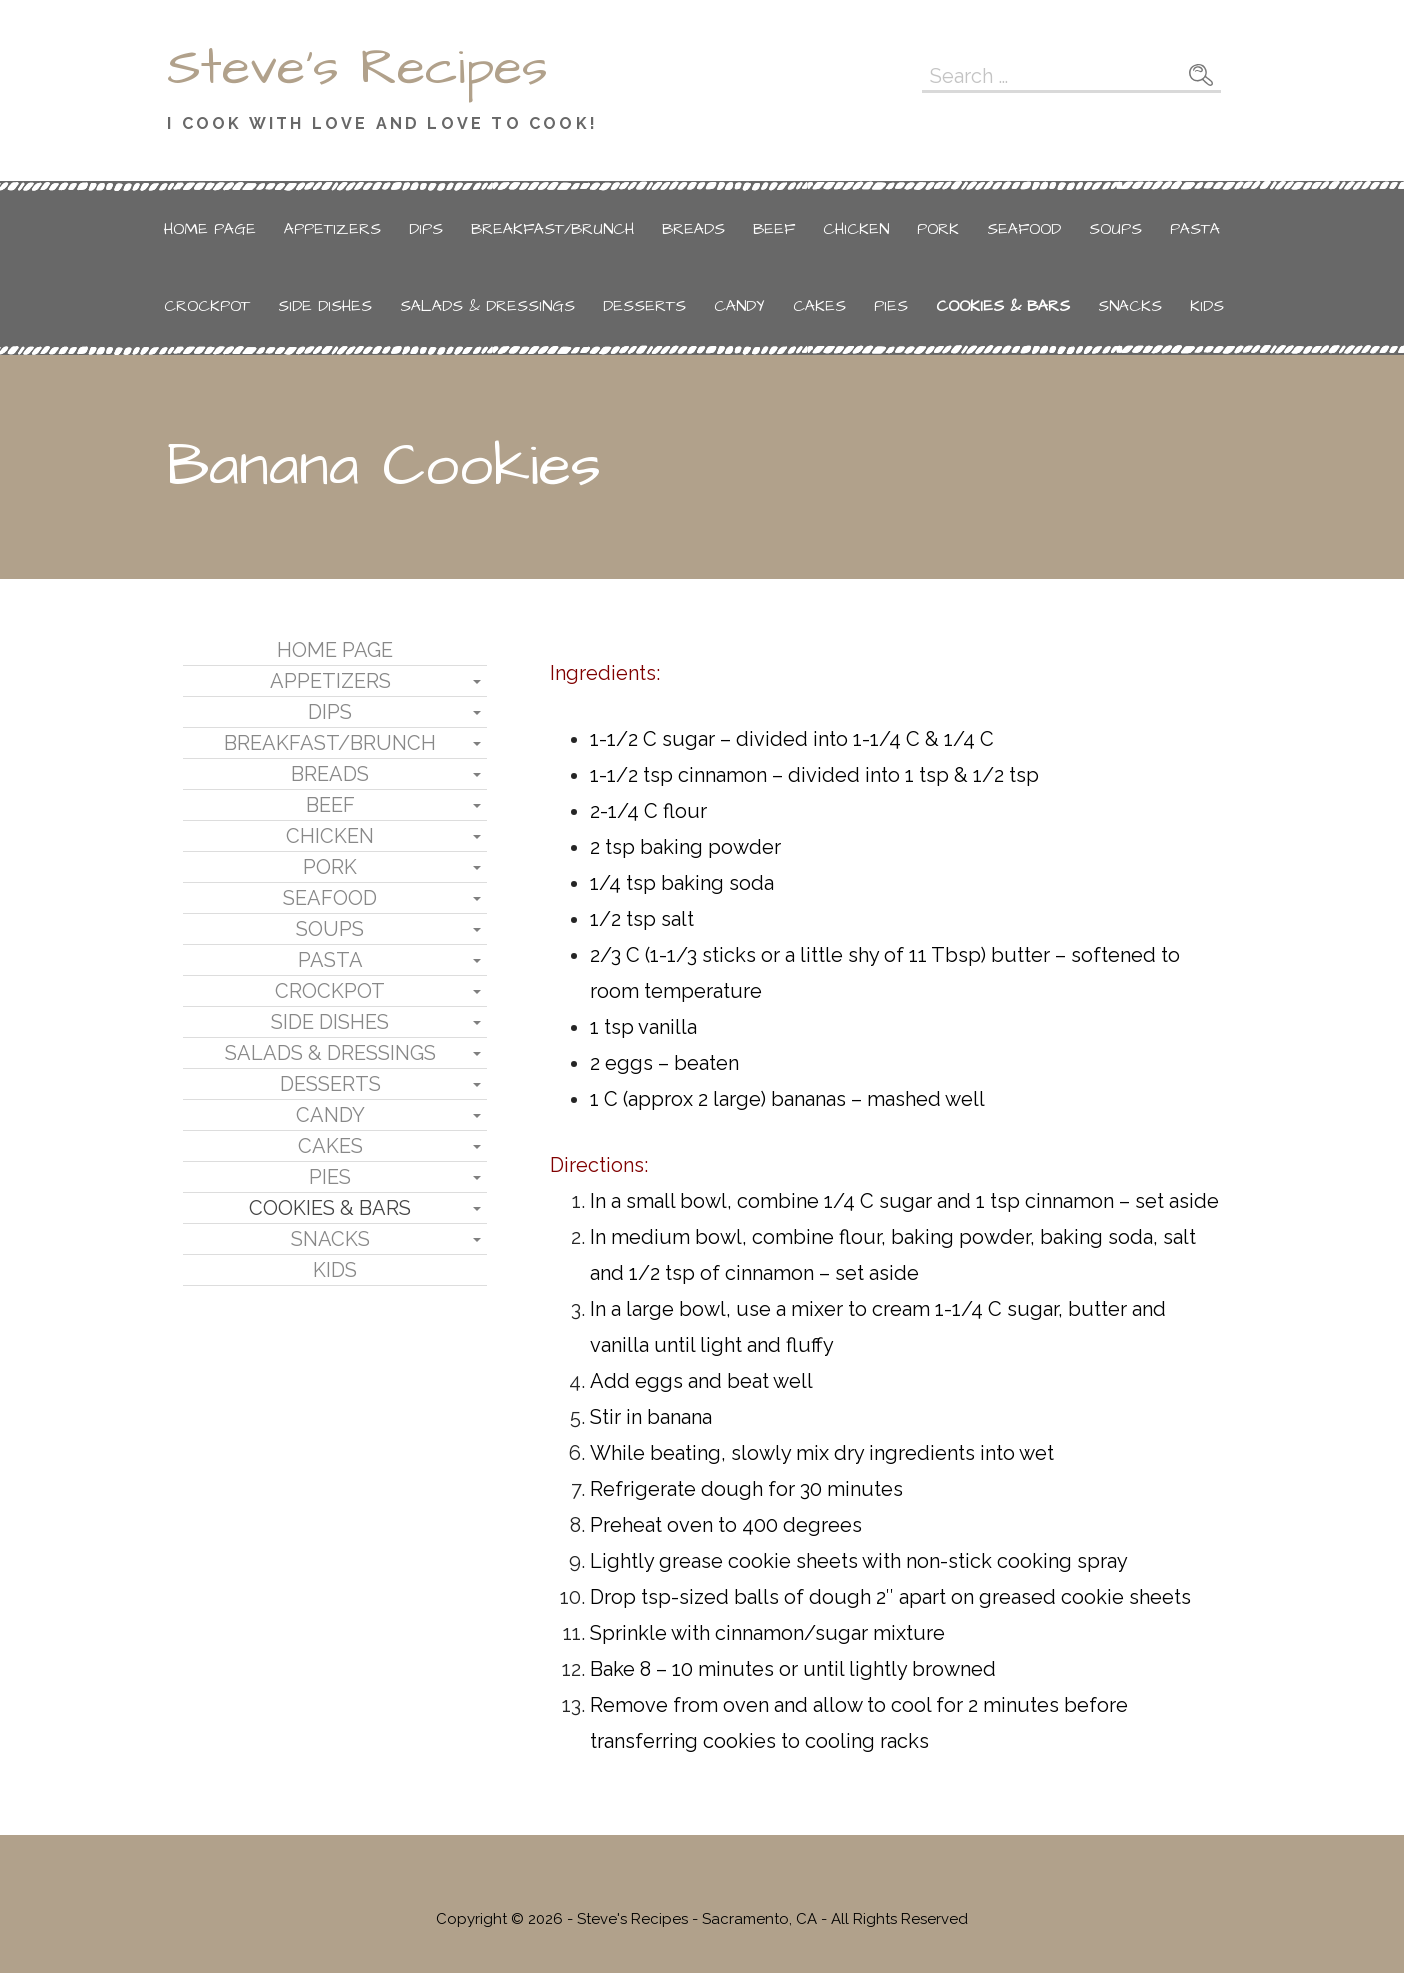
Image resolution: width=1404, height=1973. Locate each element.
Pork (938, 229)
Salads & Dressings (487, 306)
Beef (774, 229)
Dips (426, 229)
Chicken (856, 229)
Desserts (644, 306)
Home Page (210, 229)
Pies (891, 306)
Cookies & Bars (1003, 306)
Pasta (1195, 229)
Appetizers (332, 229)
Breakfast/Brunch (552, 229)
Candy (739, 306)
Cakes (819, 306)
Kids (1207, 306)
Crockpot (207, 306)
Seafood (1024, 229)
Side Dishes (325, 306)
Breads (693, 229)
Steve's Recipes (357, 68)
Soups (1115, 229)
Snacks (1130, 306)
